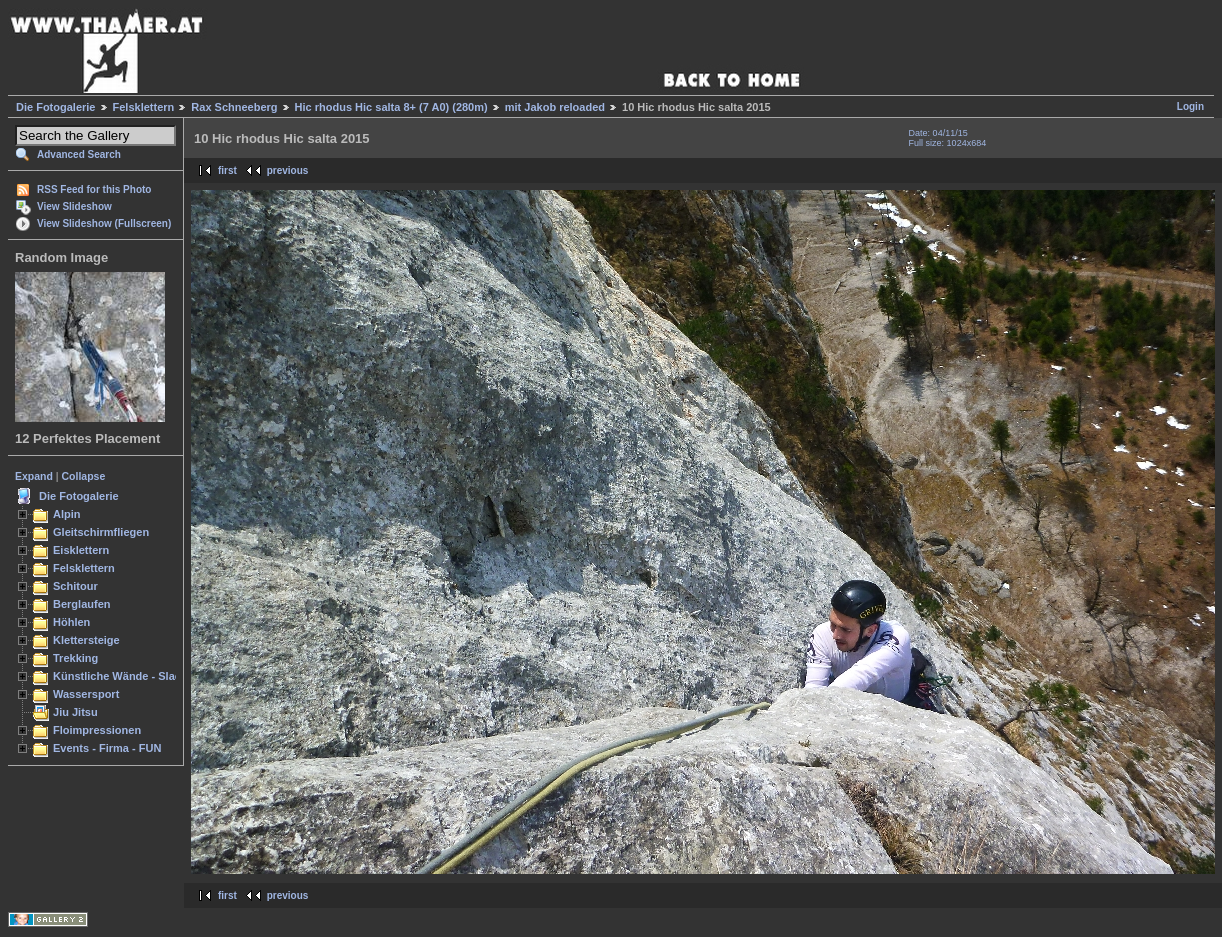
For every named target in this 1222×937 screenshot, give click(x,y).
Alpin (67, 514)
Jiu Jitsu (75, 712)
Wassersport (86, 694)
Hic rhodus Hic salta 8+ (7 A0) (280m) (391, 107)
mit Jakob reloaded (555, 107)
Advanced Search (79, 154)
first (227, 170)
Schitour (75, 586)
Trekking (75, 658)
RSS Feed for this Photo (94, 189)
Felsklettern (144, 107)
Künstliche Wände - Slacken (126, 676)
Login (1190, 106)
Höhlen (71, 622)
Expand (34, 476)
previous (288, 170)
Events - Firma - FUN (107, 748)
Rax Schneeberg (234, 107)
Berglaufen (82, 604)
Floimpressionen (97, 730)
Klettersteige (86, 640)
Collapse (84, 476)
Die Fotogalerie (55, 107)
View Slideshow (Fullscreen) (104, 223)
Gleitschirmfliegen (101, 532)
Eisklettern (81, 550)
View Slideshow (74, 206)
